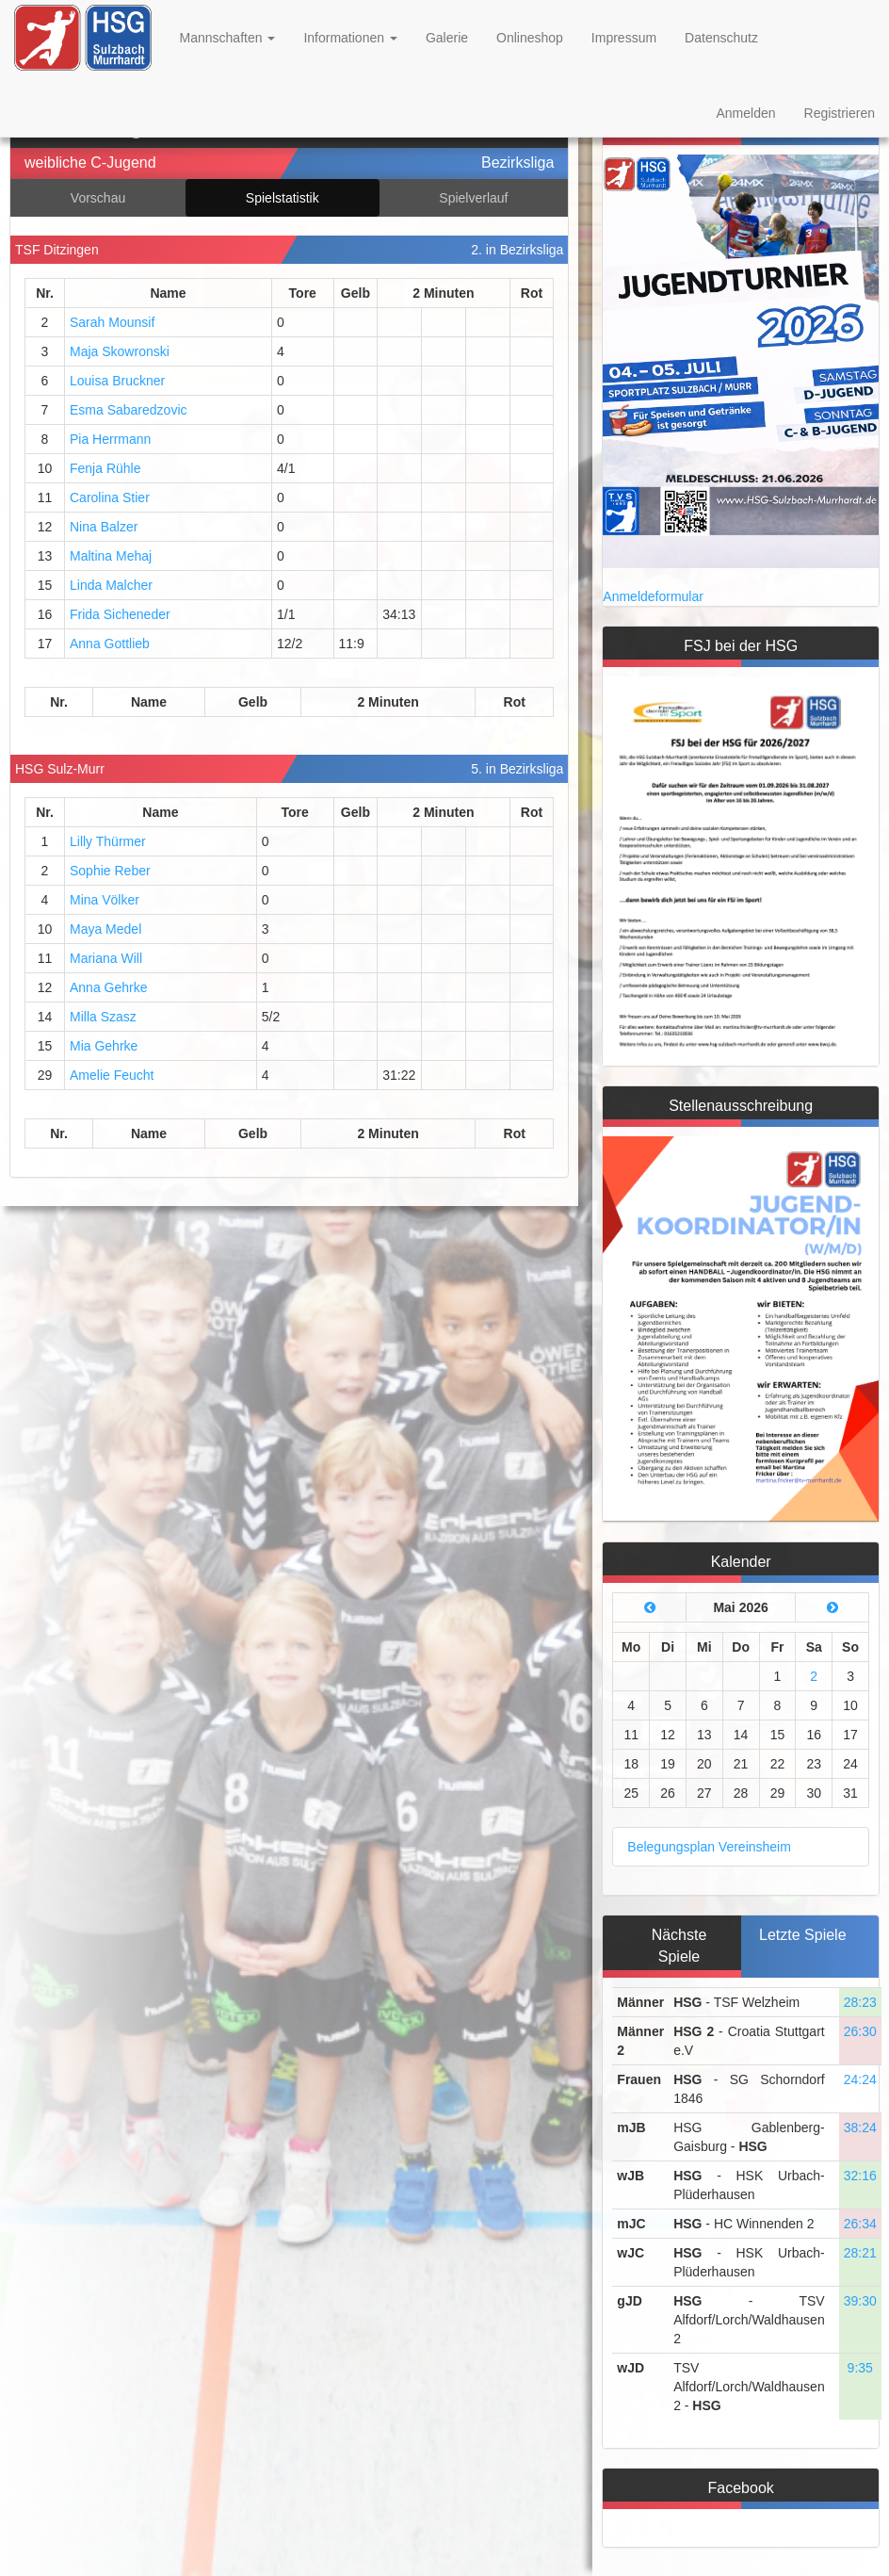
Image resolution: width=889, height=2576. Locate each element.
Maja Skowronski (120, 351)
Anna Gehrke (109, 987)
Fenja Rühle (105, 468)
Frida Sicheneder (120, 614)
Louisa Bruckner (117, 380)
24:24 (860, 2079)
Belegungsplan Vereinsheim (709, 1846)
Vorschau (98, 197)
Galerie (447, 37)
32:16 (860, 2175)
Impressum (623, 37)
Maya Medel (105, 929)
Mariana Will (106, 958)
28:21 (860, 2252)
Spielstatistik (282, 197)
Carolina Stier (110, 497)
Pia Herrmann (110, 439)
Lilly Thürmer (108, 841)
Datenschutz (721, 37)
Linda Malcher (111, 585)
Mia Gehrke (103, 1045)
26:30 (860, 2031)
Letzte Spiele (803, 1935)
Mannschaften (228, 37)
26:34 (860, 2223)
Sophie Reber (110, 870)
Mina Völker (104, 899)
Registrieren (839, 113)
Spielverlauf (473, 197)
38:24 (860, 2127)
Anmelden (745, 113)
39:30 (860, 2300)
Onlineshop (529, 37)
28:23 (860, 2002)
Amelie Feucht (112, 1075)
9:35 (860, 2367)
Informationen (350, 37)
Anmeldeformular (653, 596)
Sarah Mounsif (112, 322)
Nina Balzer (103, 526)
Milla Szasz (103, 1016)
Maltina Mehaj (111, 555)
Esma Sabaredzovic (128, 409)
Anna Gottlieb (110, 643)
